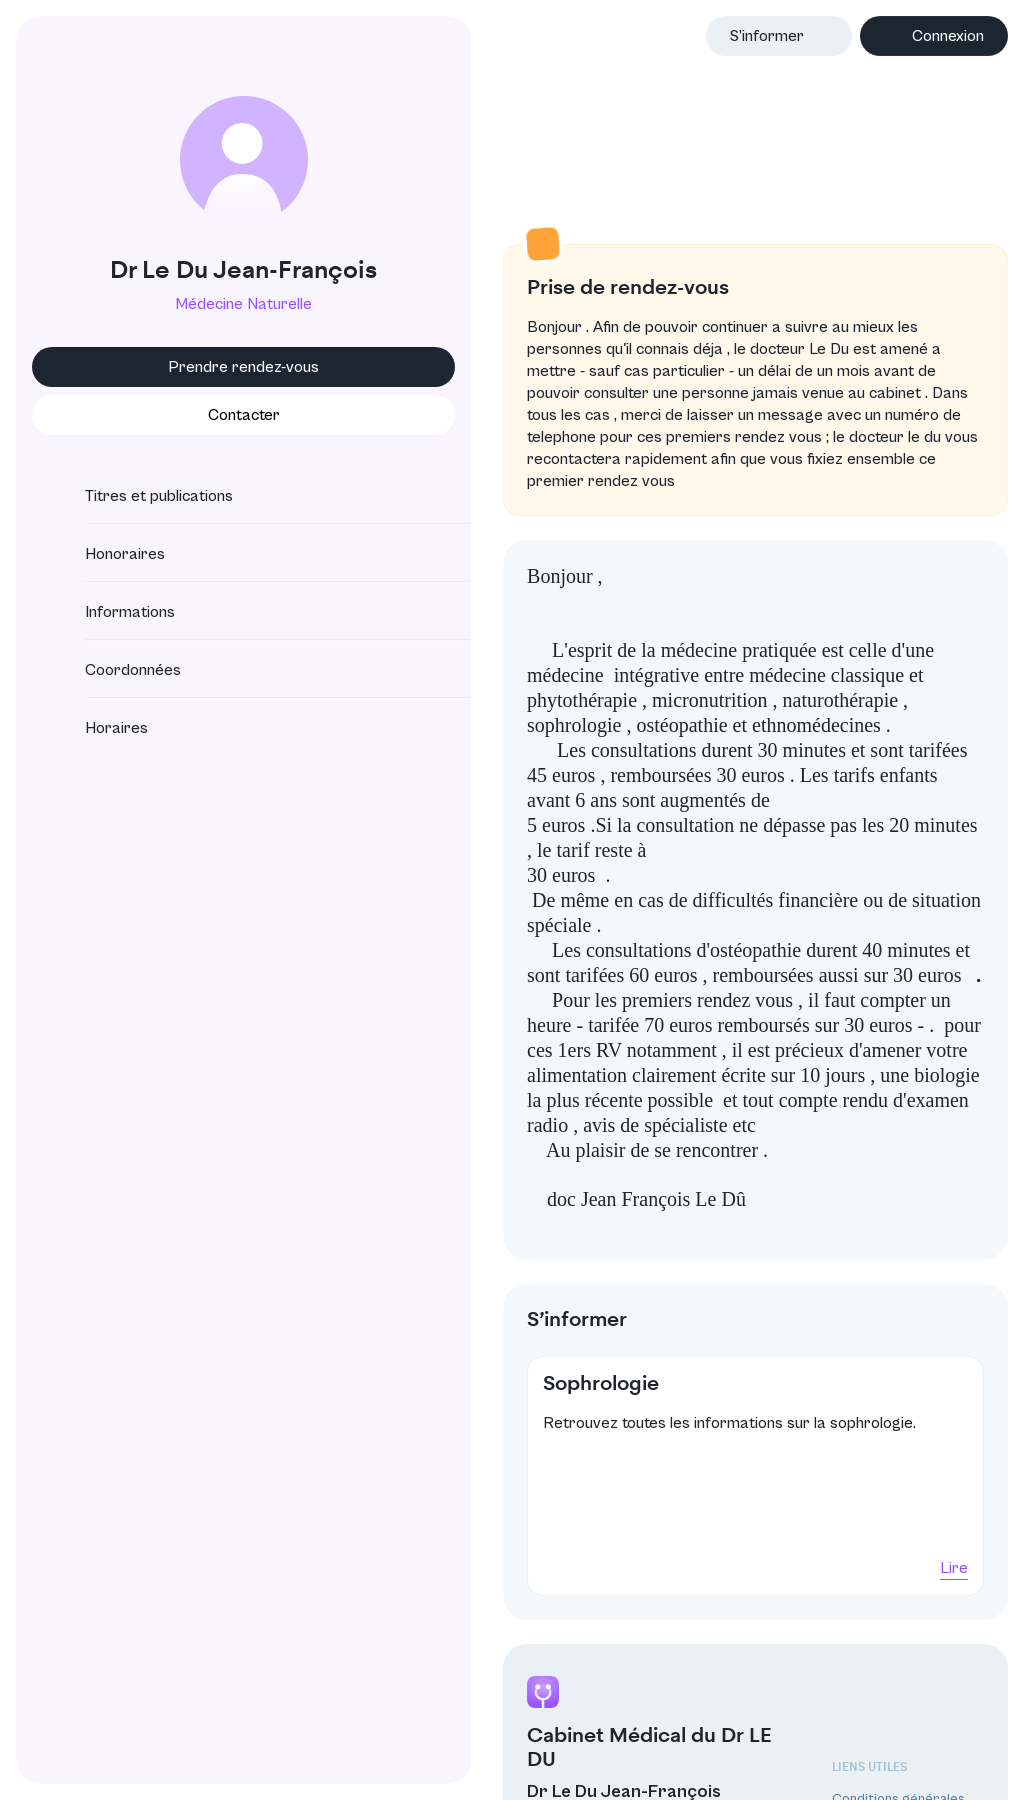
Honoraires (107, 554)
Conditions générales (898, 1660)
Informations (112, 612)
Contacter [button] (176, 415)
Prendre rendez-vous (176, 367)
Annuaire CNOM (881, 1742)
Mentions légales (884, 1715)
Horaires (98, 728)
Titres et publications (141, 496)
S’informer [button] (767, 36)
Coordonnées (115, 670)
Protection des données (908, 1687)
